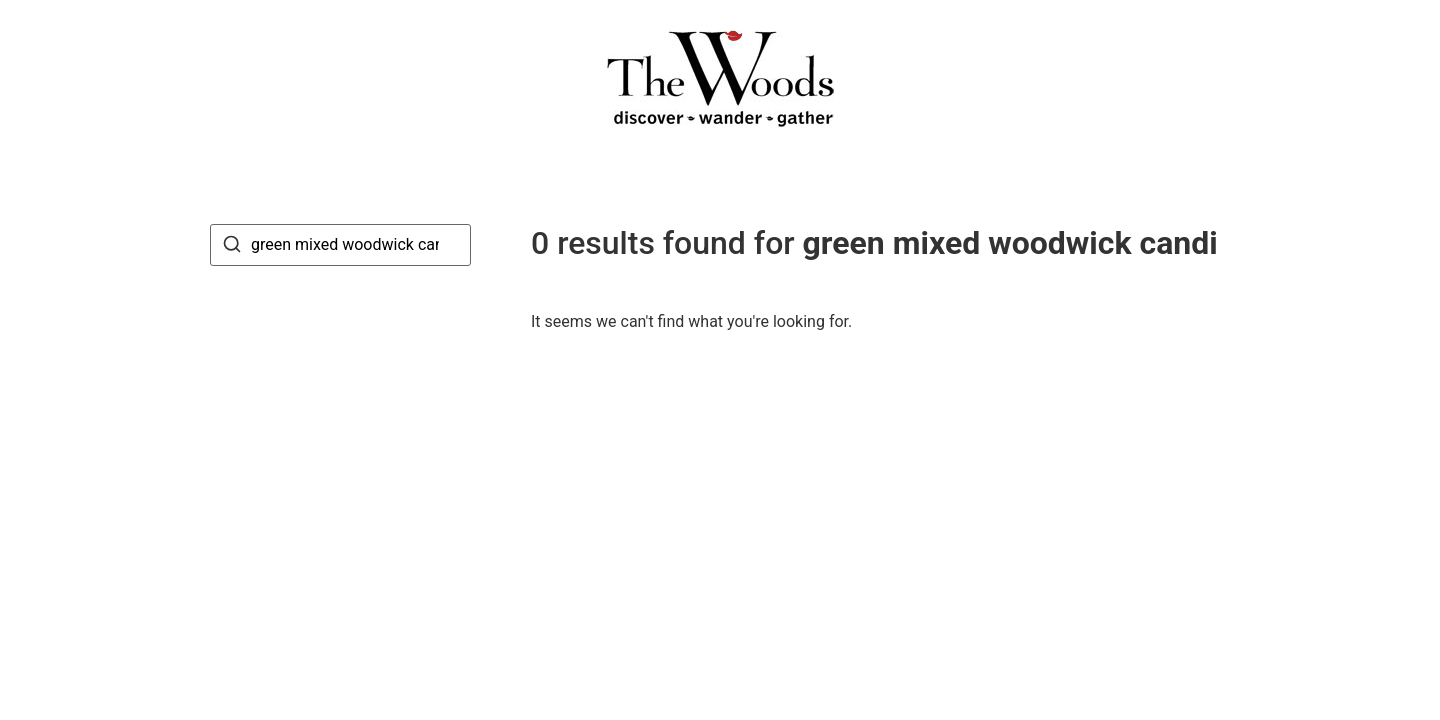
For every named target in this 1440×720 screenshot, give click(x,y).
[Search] (232, 247)
